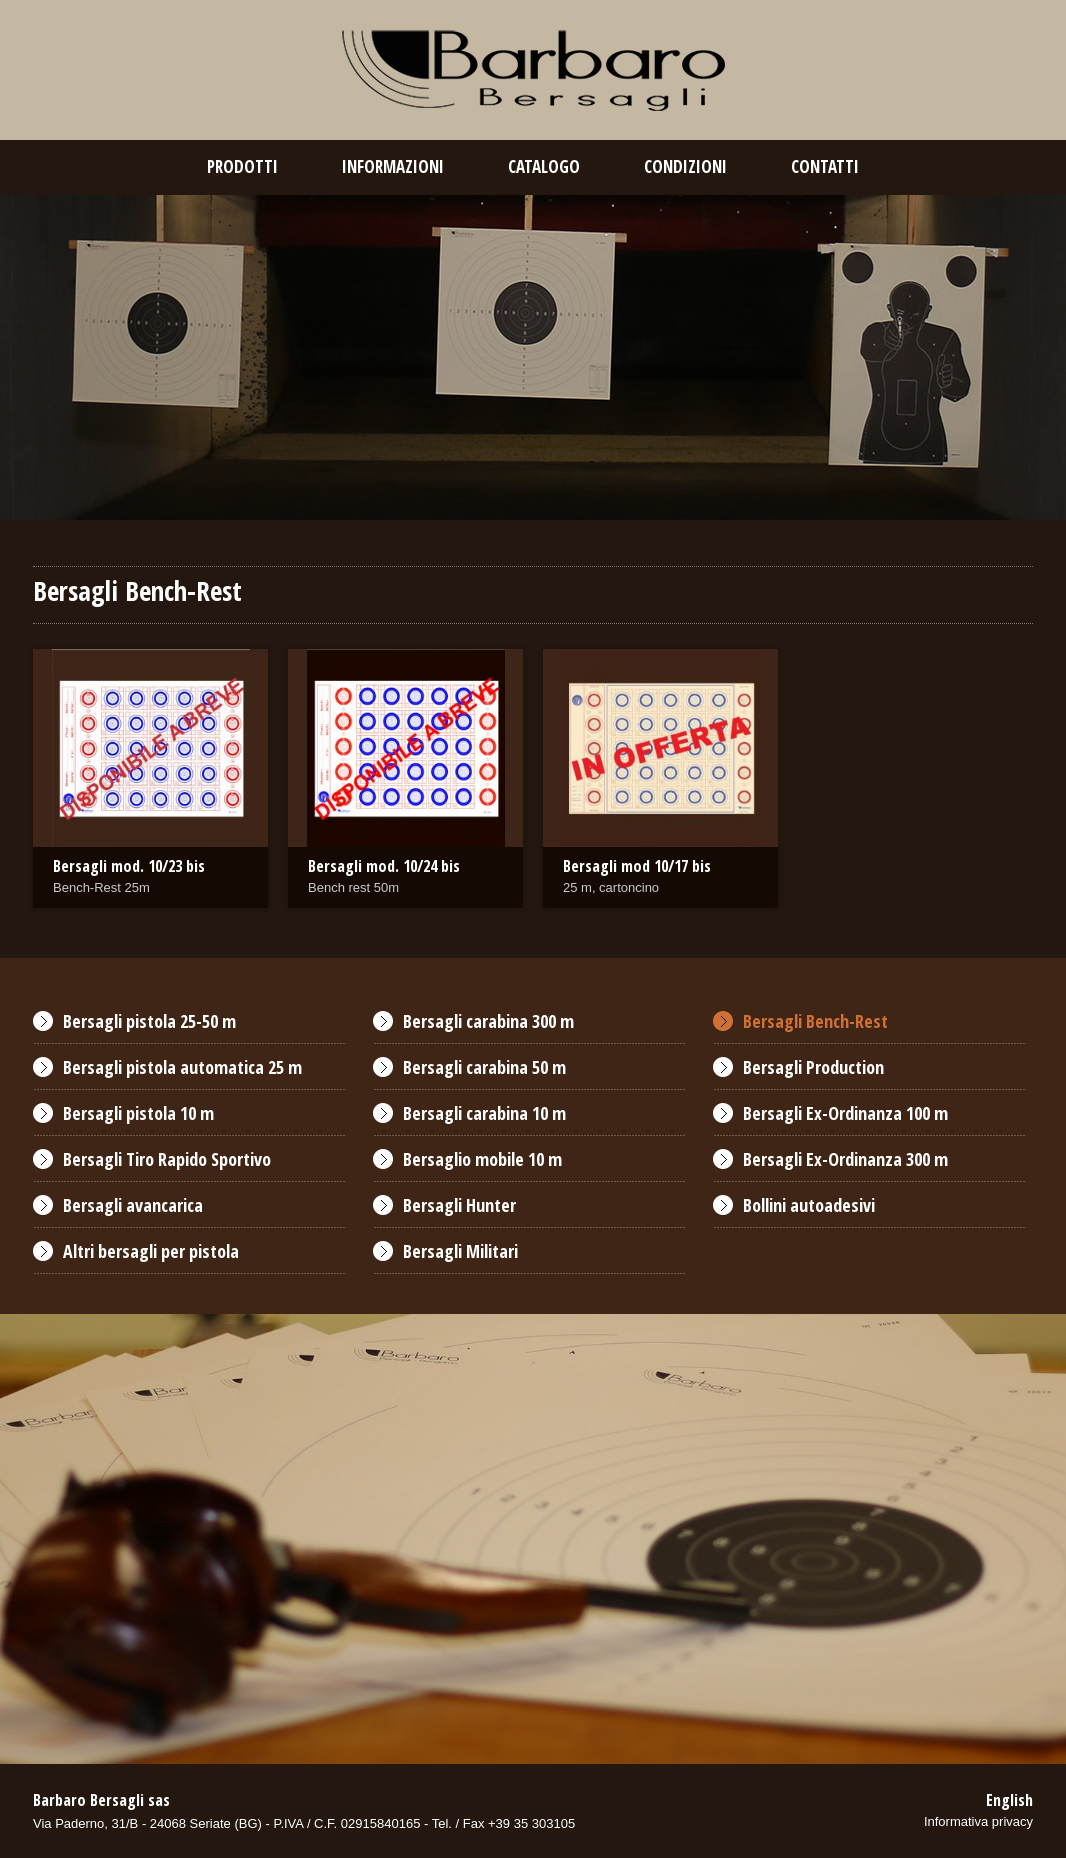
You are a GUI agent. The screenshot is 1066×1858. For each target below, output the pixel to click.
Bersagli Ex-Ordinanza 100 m (845, 1113)
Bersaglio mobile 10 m (482, 1159)
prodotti (242, 166)
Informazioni (393, 166)
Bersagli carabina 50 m (484, 1067)
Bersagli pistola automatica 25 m (182, 1067)
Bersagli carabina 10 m (484, 1113)
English (1009, 1800)
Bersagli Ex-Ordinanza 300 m (845, 1159)
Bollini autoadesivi (809, 1205)
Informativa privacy (978, 1821)
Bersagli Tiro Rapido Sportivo (167, 1159)
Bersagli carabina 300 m (488, 1021)
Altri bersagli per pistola (151, 1251)
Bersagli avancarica (133, 1205)
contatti (825, 166)
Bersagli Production (813, 1067)
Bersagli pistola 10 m (138, 1113)
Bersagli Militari (460, 1251)
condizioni (685, 166)
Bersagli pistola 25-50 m (149, 1021)
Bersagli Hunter (459, 1205)
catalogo (544, 166)
